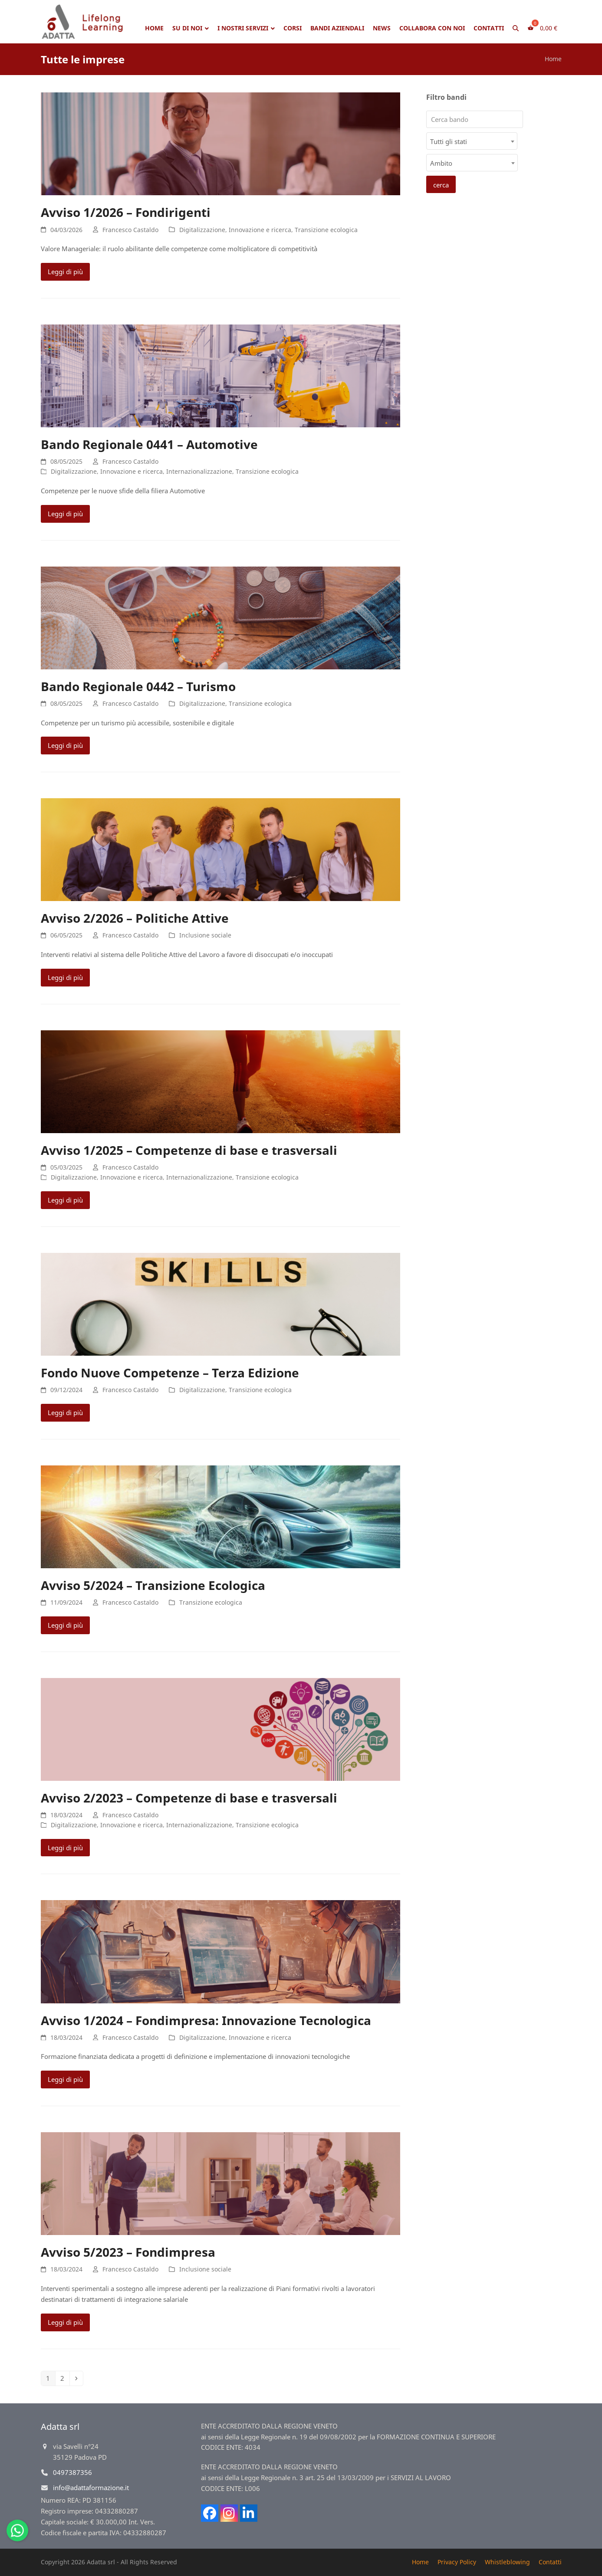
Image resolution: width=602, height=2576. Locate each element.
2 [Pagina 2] (64, 2378)
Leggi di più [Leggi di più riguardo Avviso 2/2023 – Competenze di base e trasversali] (65, 1847)
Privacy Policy (457, 2562)
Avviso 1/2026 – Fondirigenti (126, 212)
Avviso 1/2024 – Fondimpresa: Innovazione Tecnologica (206, 2020)
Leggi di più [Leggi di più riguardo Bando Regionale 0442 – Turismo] (65, 745)
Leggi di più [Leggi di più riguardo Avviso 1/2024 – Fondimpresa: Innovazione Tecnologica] (65, 2079)
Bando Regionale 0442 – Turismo (138, 686)
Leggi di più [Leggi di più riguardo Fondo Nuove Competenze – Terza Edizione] (65, 1412)
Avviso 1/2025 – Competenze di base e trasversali (189, 1150)
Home (553, 59)
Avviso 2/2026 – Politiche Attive (135, 918)
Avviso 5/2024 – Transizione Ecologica (153, 1585)
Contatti (550, 2562)
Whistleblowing (507, 2562)
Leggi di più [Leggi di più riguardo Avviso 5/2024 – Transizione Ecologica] (65, 1625)
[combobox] (471, 141)
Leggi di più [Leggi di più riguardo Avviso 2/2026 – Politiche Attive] (65, 977)
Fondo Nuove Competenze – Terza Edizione (170, 1372)
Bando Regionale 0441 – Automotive (149, 444)
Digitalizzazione (202, 230)
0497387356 (72, 2472)
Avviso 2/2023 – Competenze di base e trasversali (189, 1797)
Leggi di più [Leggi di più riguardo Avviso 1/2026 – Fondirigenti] (65, 271)
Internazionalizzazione (199, 471)
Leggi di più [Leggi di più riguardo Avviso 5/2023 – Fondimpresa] (65, 2322)
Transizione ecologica (326, 230)
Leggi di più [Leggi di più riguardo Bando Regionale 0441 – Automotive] (65, 513)
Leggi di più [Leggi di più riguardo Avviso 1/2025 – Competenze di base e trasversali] (65, 1200)
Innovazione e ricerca (260, 230)
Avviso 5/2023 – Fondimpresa (128, 2252)
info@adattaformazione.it (91, 2487)
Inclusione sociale (205, 935)
